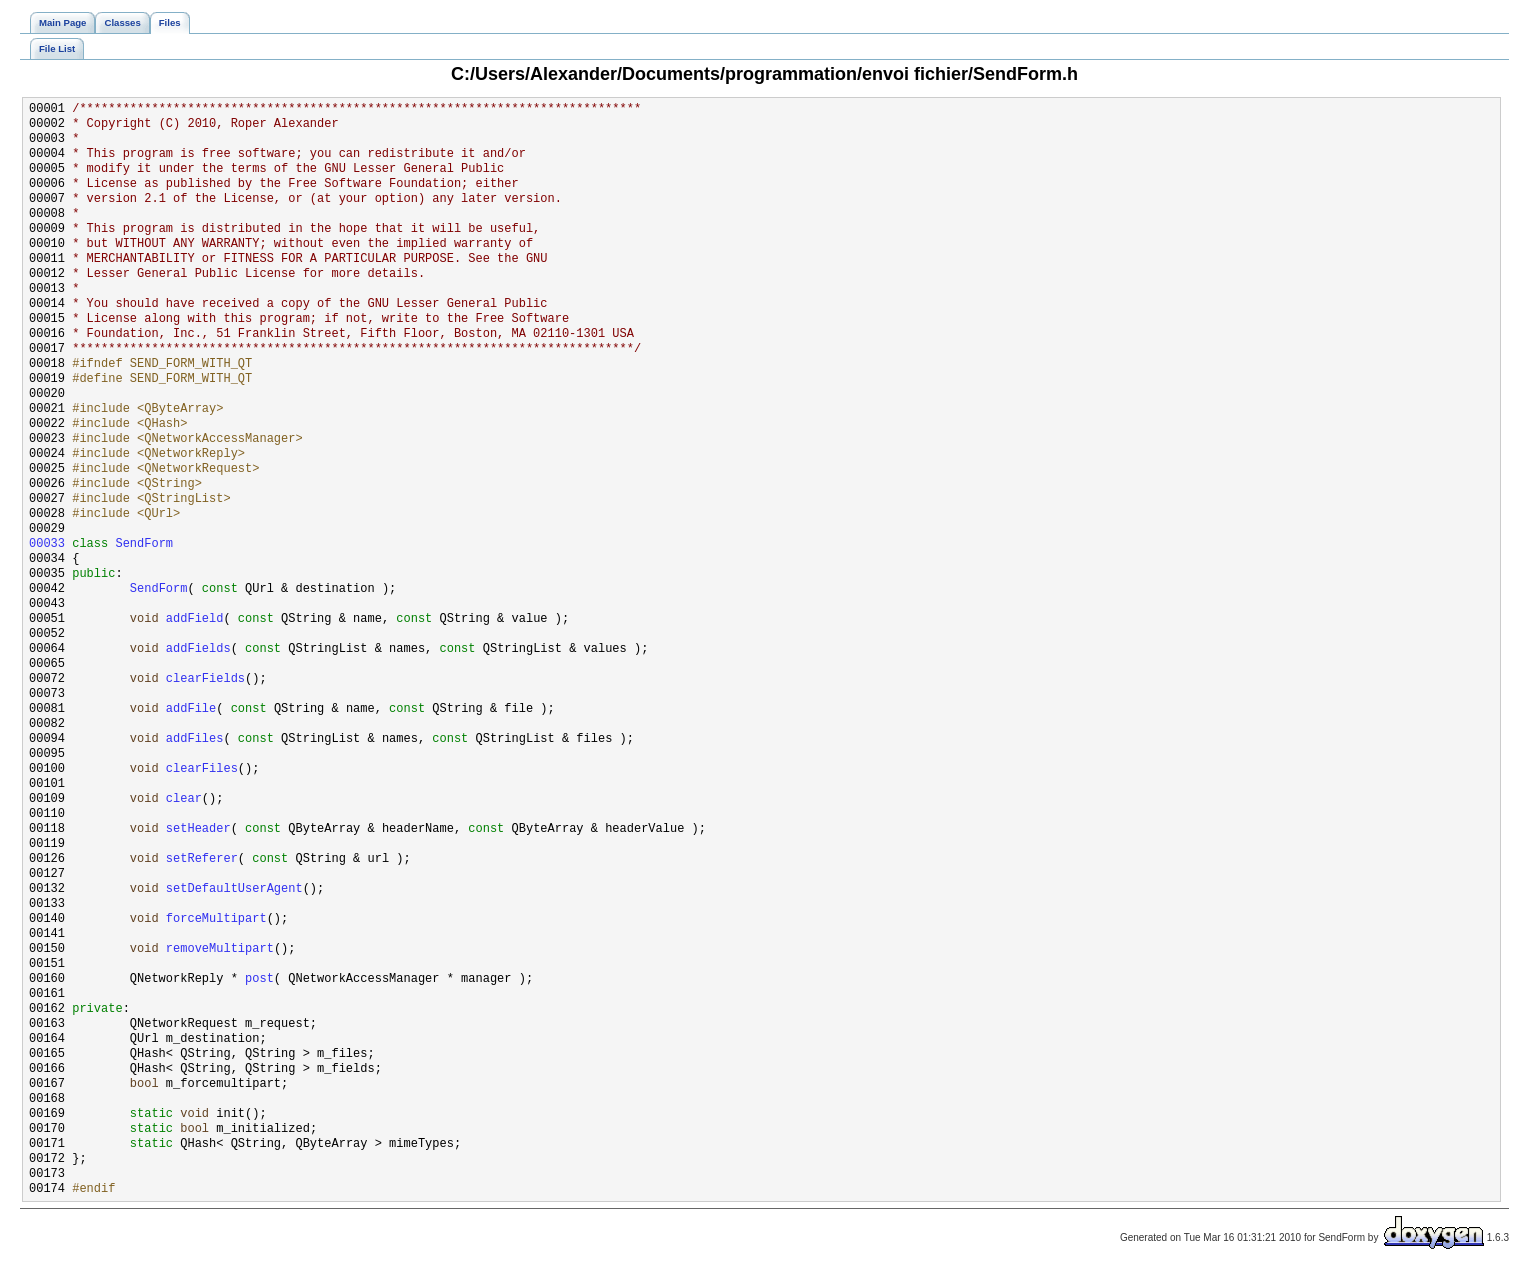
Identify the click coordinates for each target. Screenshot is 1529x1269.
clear (184, 799)
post (259, 979)
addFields (198, 649)
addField (195, 619)
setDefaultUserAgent (234, 889)
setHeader (198, 829)
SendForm (144, 544)
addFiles (195, 739)
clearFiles (202, 769)
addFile (191, 709)
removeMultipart (220, 949)
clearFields (205, 679)
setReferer (202, 859)
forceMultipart (216, 919)
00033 (47, 544)
